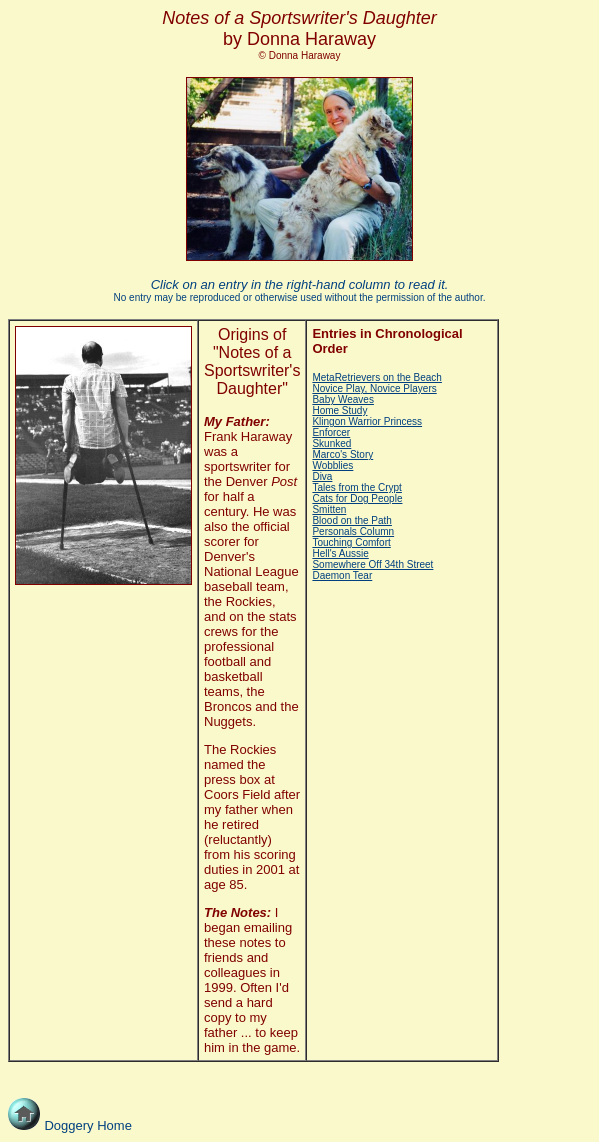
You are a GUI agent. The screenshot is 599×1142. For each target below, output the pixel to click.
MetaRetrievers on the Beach (377, 377)
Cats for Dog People (357, 498)
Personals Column (353, 531)
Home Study (339, 410)
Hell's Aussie (340, 553)
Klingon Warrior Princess (367, 421)
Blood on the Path (352, 520)
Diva (322, 476)
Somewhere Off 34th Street (372, 564)
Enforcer (331, 432)
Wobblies (332, 465)
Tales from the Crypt (356, 487)
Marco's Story (342, 454)
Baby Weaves (343, 399)
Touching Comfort (351, 542)
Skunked (331, 443)
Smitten (329, 509)
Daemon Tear (342, 575)
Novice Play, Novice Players (374, 388)
